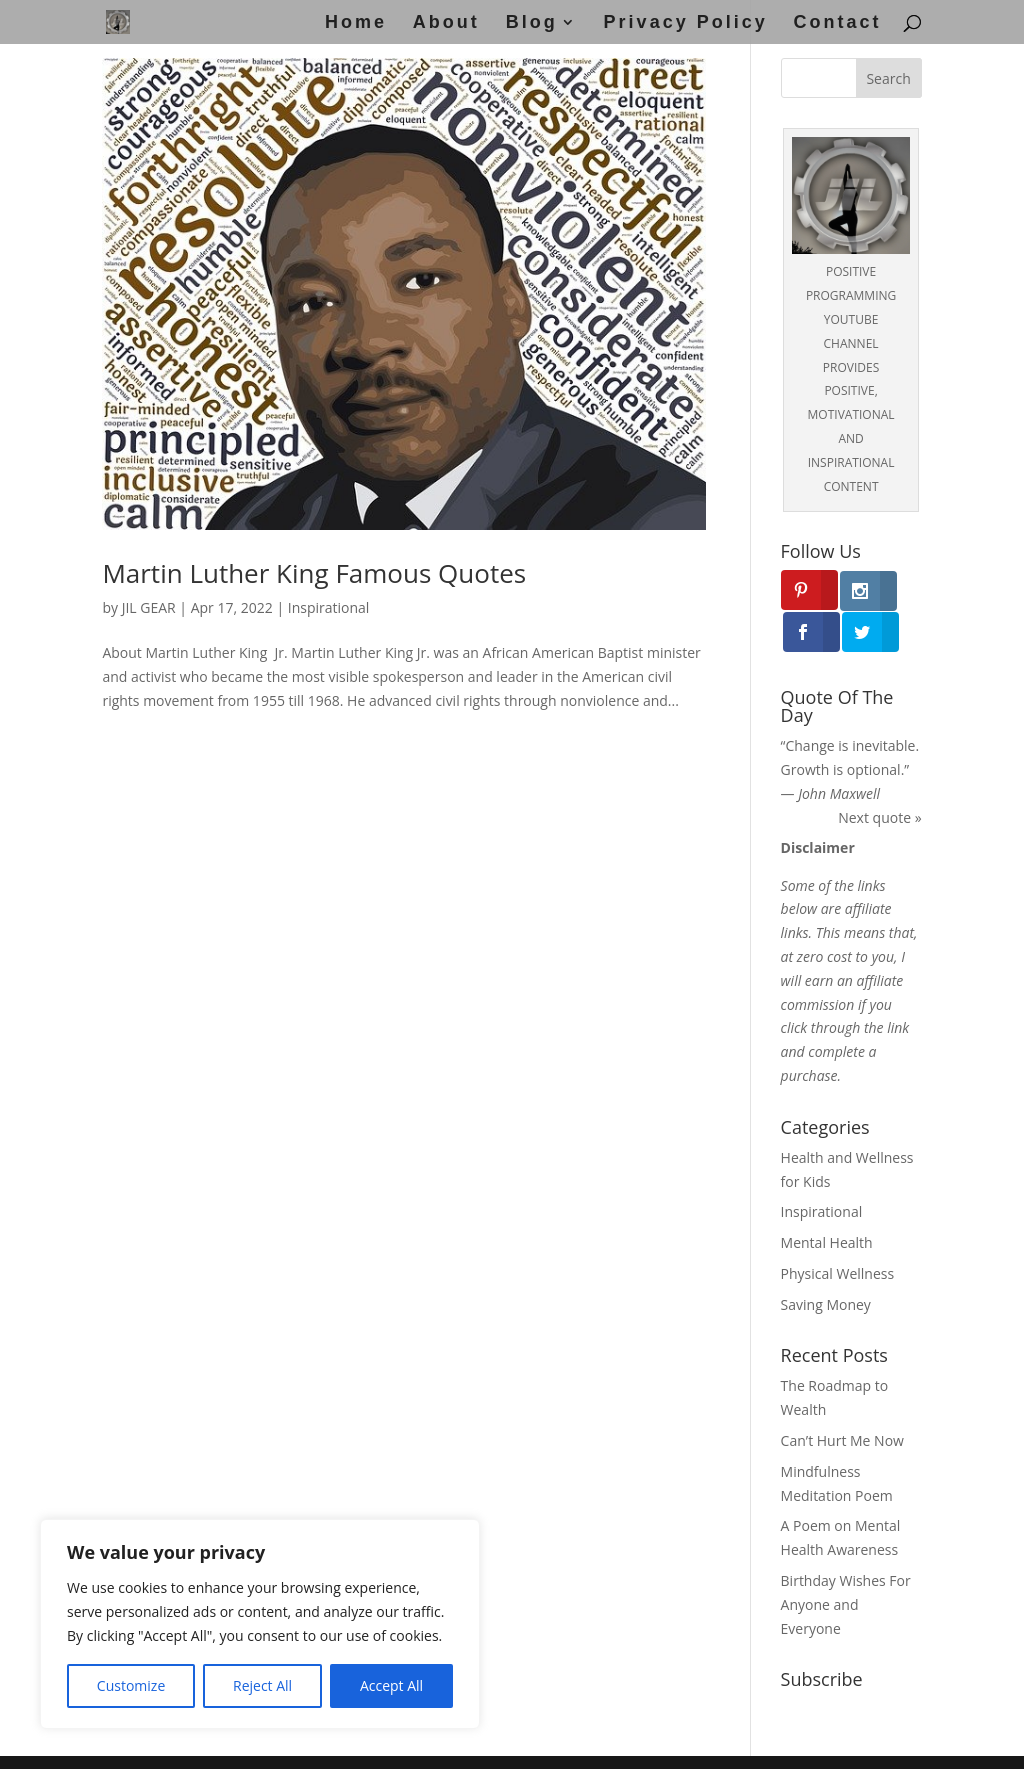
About (446, 23)
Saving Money (826, 1262)
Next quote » (879, 776)
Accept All (391, 1685)
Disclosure (679, 1741)
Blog (532, 23)
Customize (131, 1685)
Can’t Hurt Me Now (842, 1399)
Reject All (262, 1685)
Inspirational (329, 607)
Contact (838, 23)
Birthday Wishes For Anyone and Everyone (846, 1563)
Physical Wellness (838, 1232)
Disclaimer (478, 1741)
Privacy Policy (686, 23)
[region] (260, 1624)
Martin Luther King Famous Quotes (314, 573)
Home (356, 23)
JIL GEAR (149, 607)
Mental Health (827, 1201)
